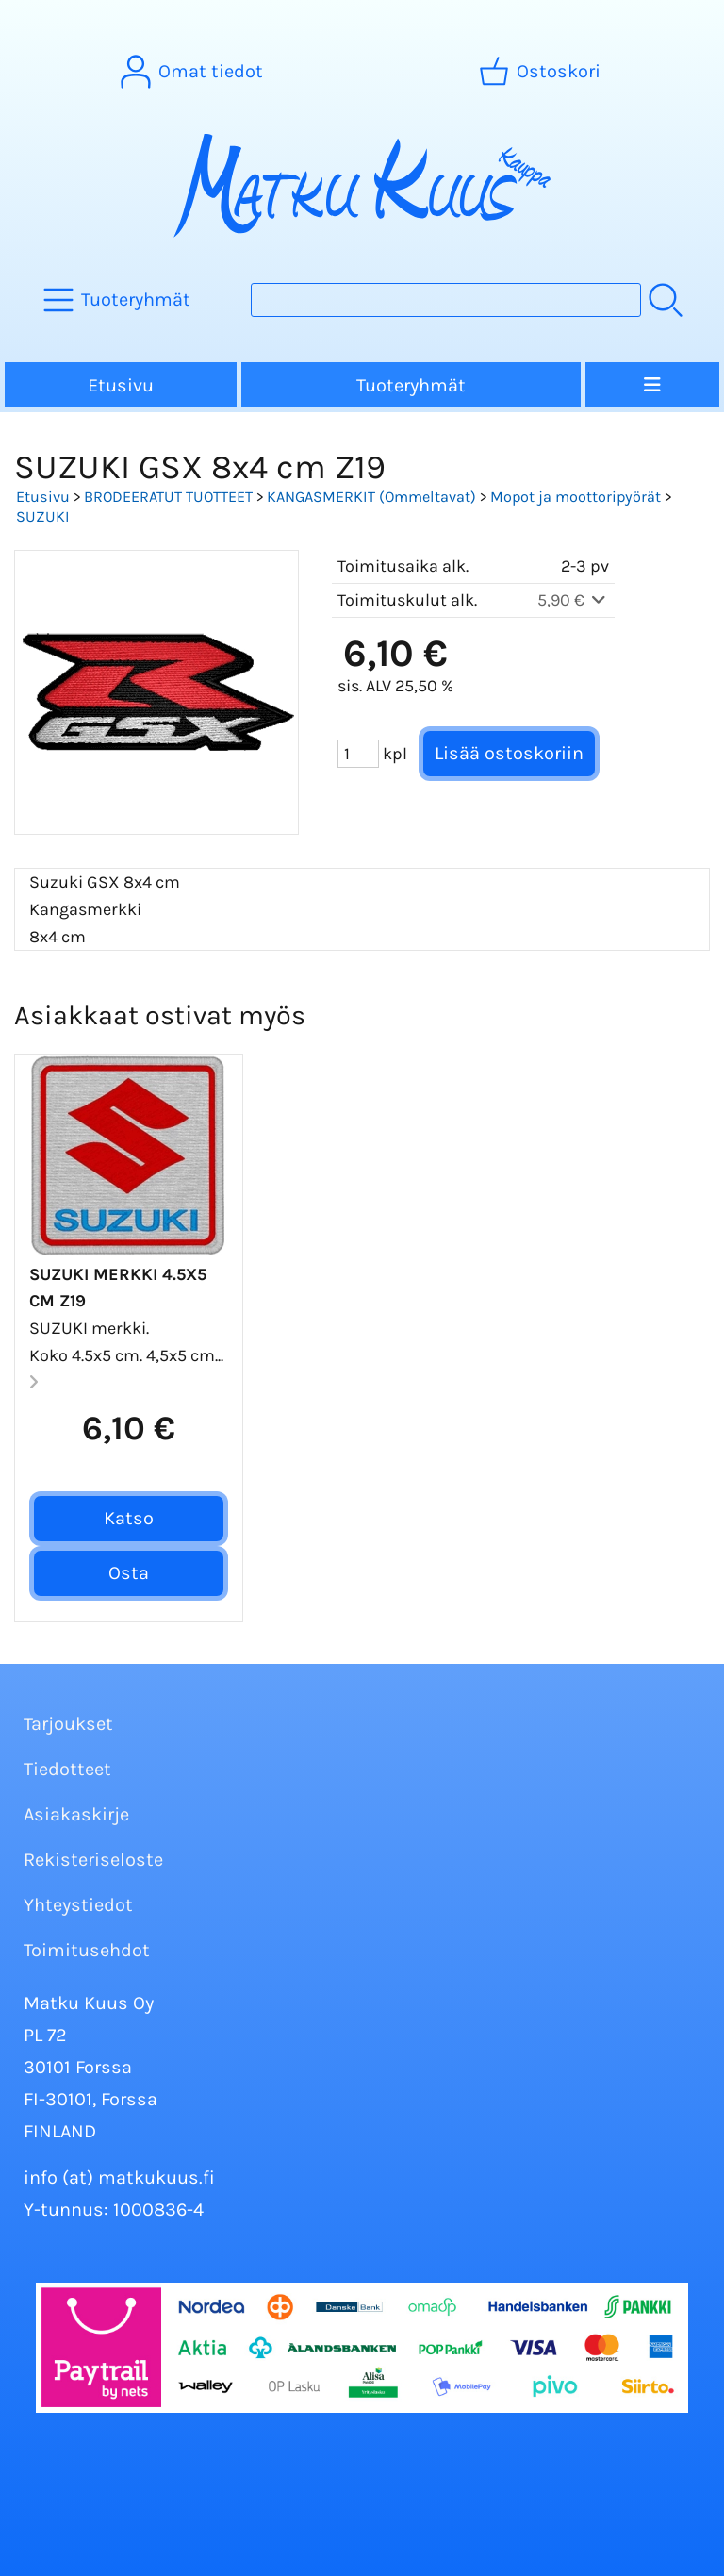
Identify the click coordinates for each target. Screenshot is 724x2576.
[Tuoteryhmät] (118, 300)
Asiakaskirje (76, 1814)
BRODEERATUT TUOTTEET (168, 497)
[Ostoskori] (541, 71)
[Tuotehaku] (446, 300)
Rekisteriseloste (93, 1859)
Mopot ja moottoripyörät (575, 497)
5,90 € (573, 600)
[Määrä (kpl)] (358, 754)
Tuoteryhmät (411, 385)
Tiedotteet (67, 1769)
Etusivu (121, 385)
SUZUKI (43, 516)
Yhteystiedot (78, 1905)
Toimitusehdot (87, 1950)
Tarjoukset (68, 1724)
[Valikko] (652, 384)
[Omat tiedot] (194, 71)
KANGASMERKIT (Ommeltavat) (371, 497)
